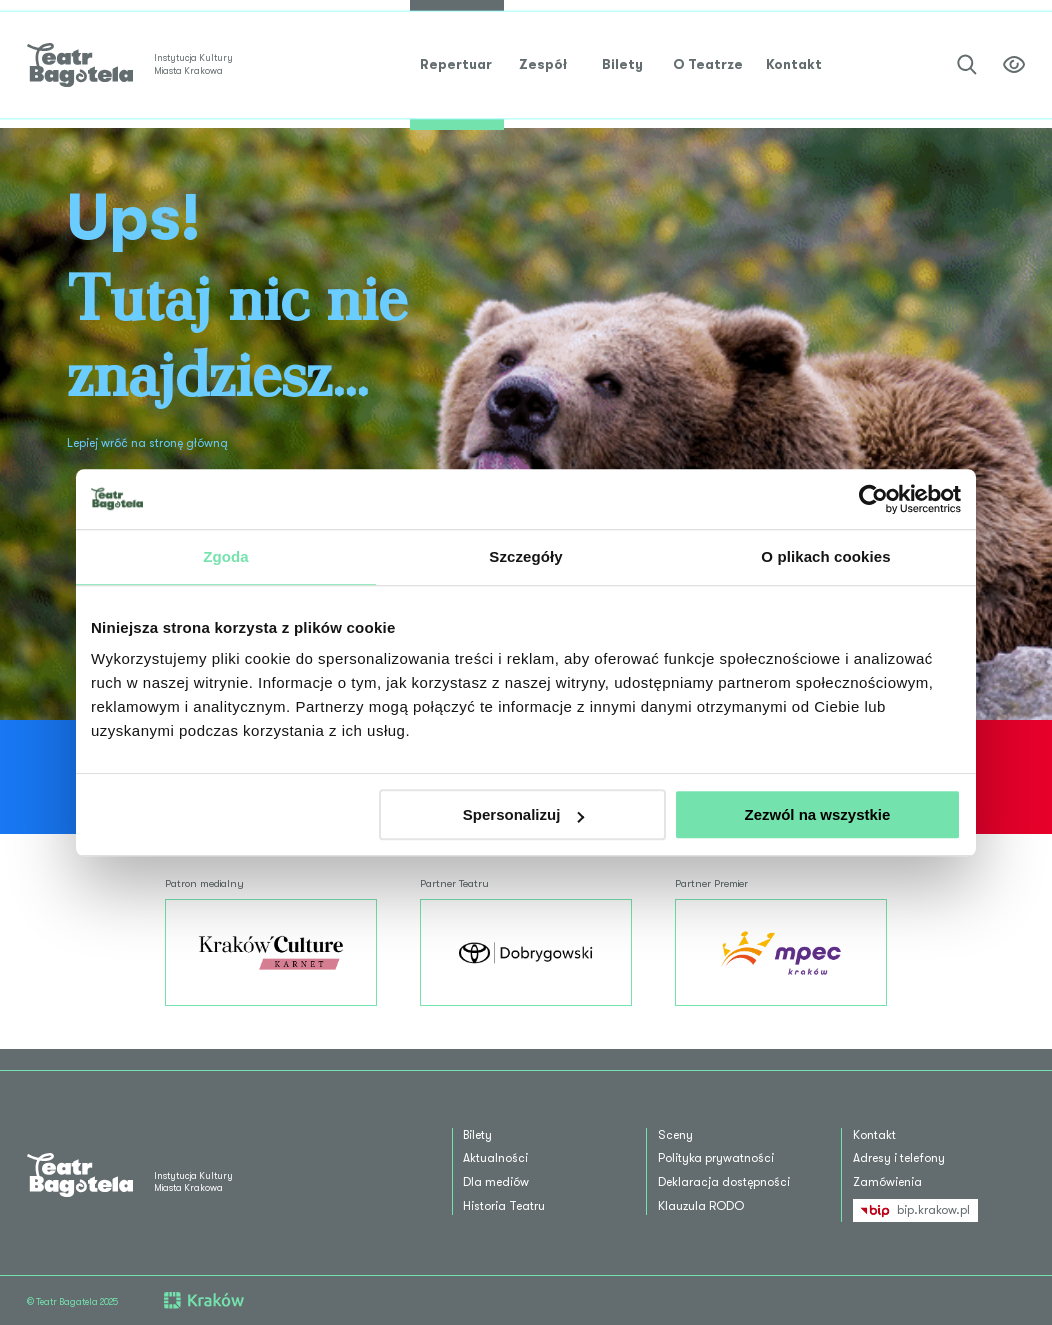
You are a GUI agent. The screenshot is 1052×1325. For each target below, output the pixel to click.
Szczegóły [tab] (525, 556)
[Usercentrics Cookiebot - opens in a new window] (873, 499)
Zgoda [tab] (226, 556)
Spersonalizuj (524, 814)
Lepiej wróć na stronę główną (147, 443)
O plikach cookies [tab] (825, 556)
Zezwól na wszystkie (818, 814)
